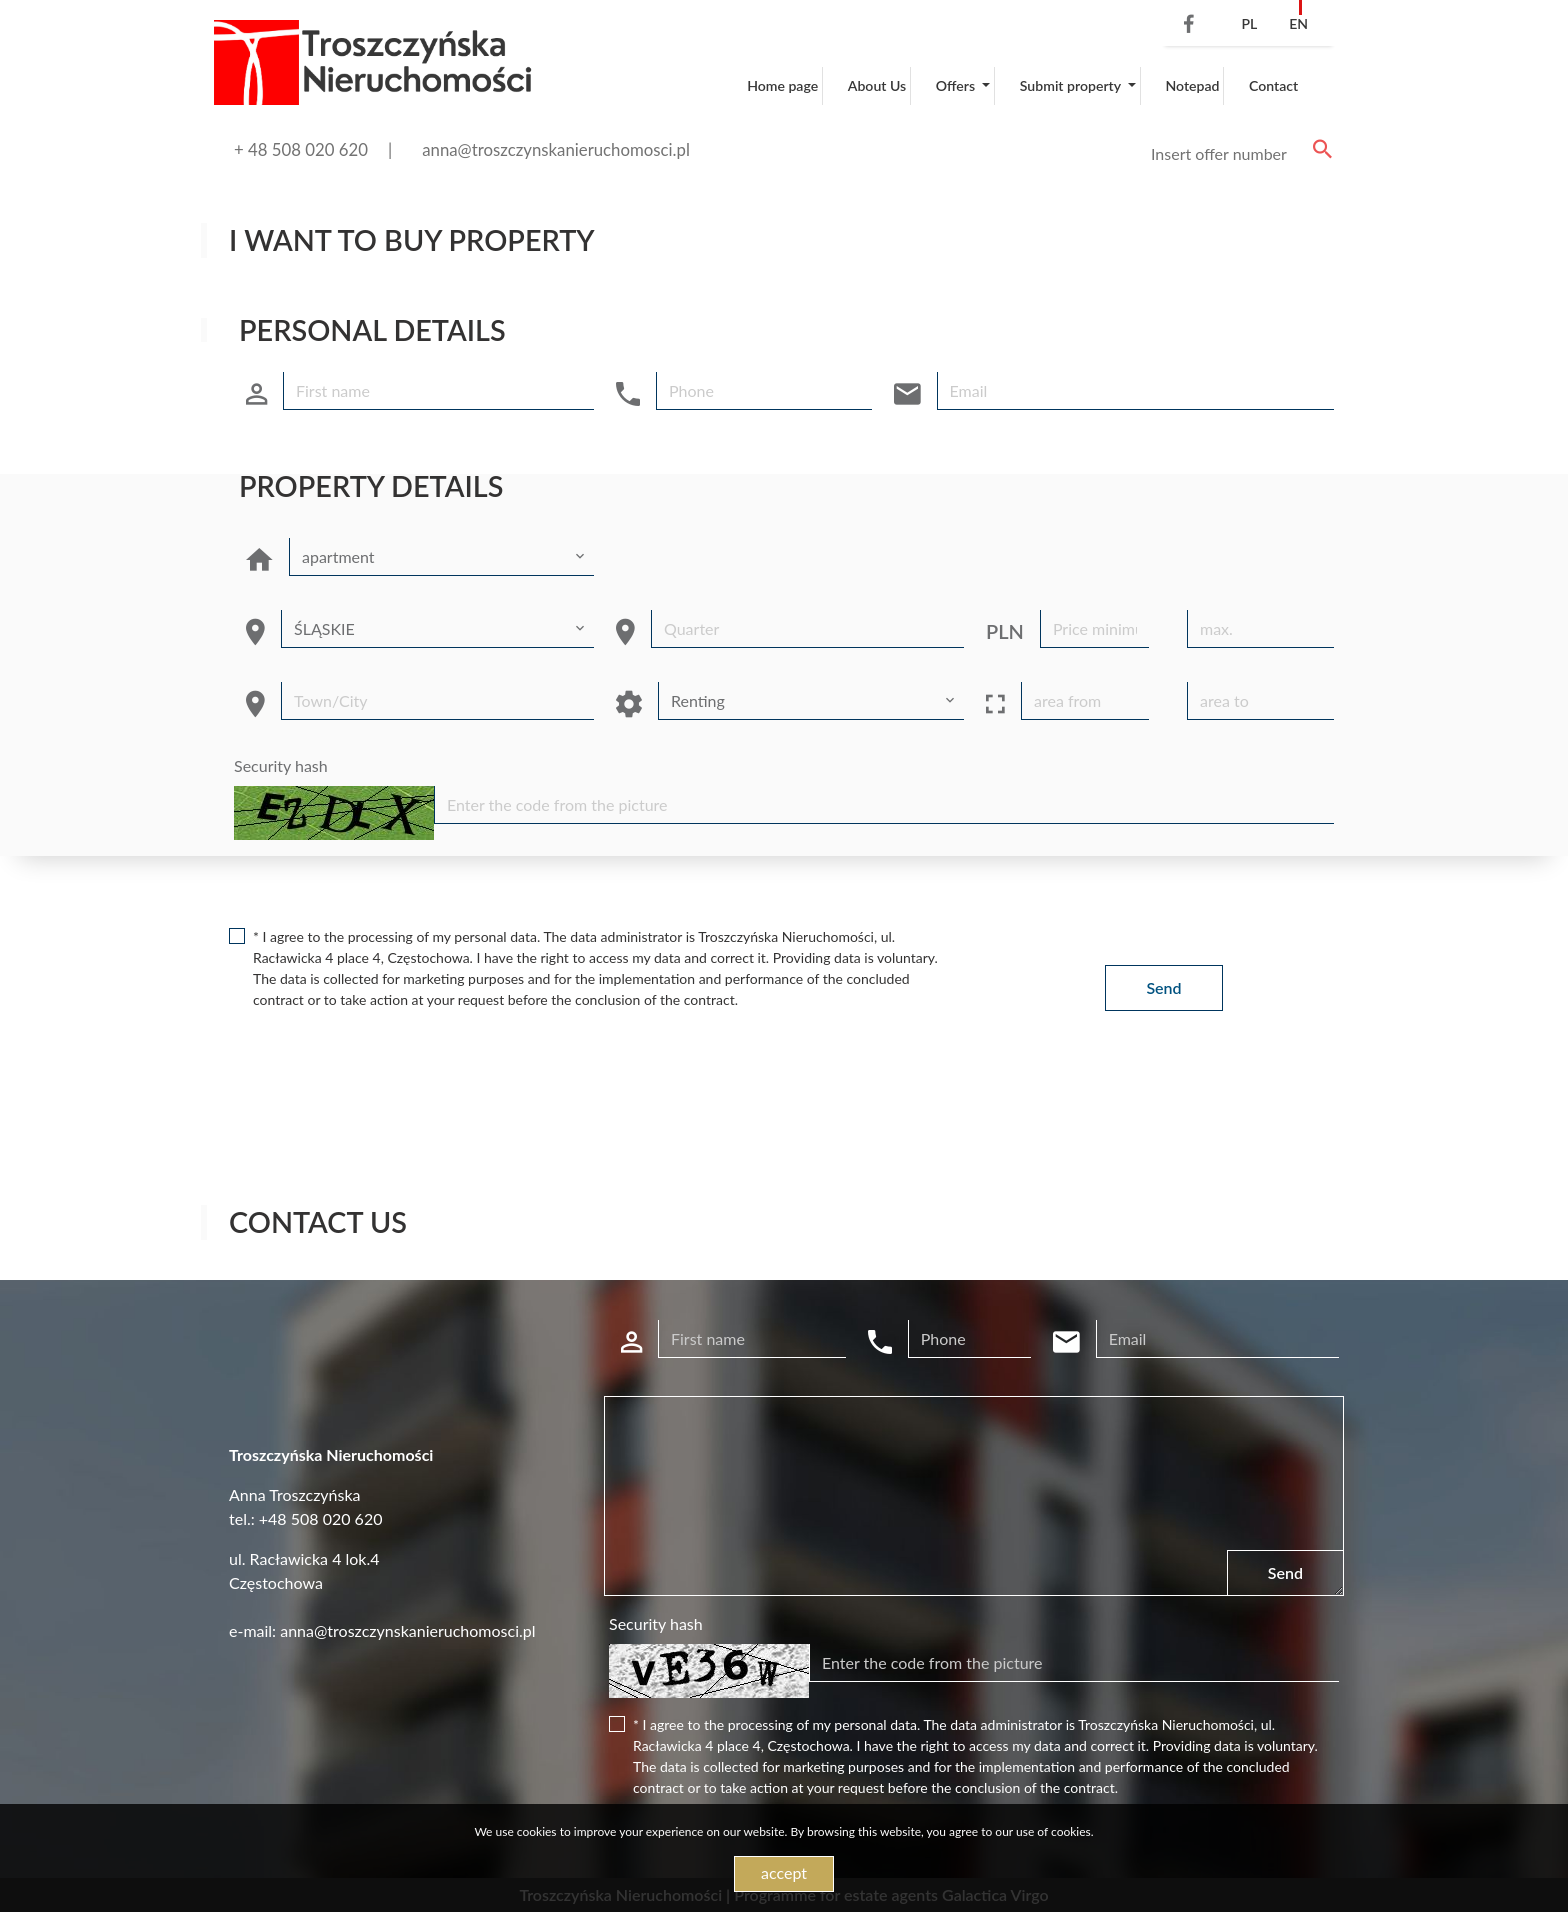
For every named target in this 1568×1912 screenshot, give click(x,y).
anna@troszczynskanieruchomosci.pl (556, 149)
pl (1249, 23)
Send (1163, 987)
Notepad (1192, 85)
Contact (1273, 85)
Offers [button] (957, 85)
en (1298, 23)
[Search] (1238, 154)
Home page (782, 85)
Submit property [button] (1072, 85)
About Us (877, 85)
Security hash (281, 765)
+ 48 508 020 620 (301, 149)
